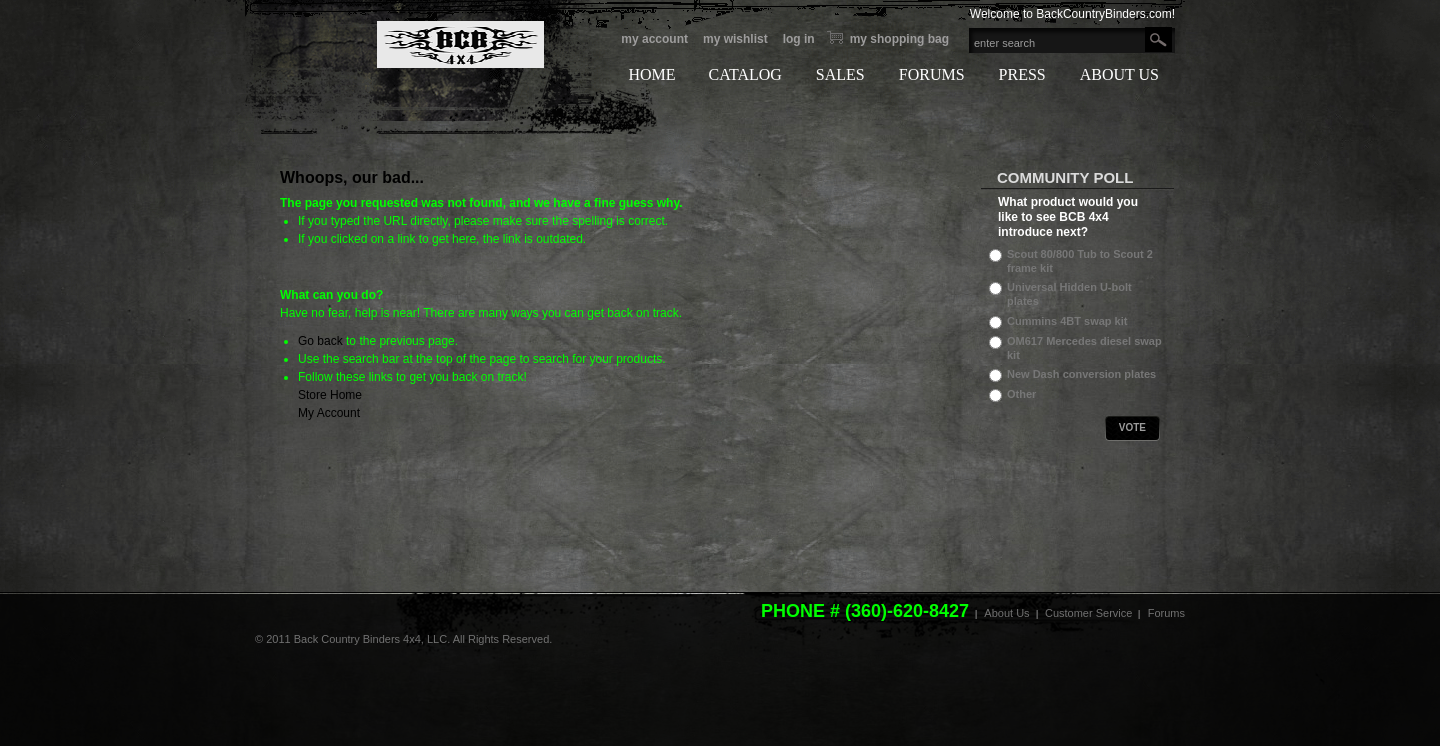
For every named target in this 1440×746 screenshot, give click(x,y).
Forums (1166, 613)
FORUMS (932, 74)
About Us (1006, 613)
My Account (654, 39)
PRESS (1022, 74)
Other (1021, 394)
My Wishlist (735, 39)
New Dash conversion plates (1081, 374)
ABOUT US (1119, 74)
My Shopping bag (899, 39)
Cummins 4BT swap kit (1067, 321)
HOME (651, 74)
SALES (840, 74)
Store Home (330, 395)
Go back (320, 341)
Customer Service (1088, 613)
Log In (799, 39)
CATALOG (744, 74)
